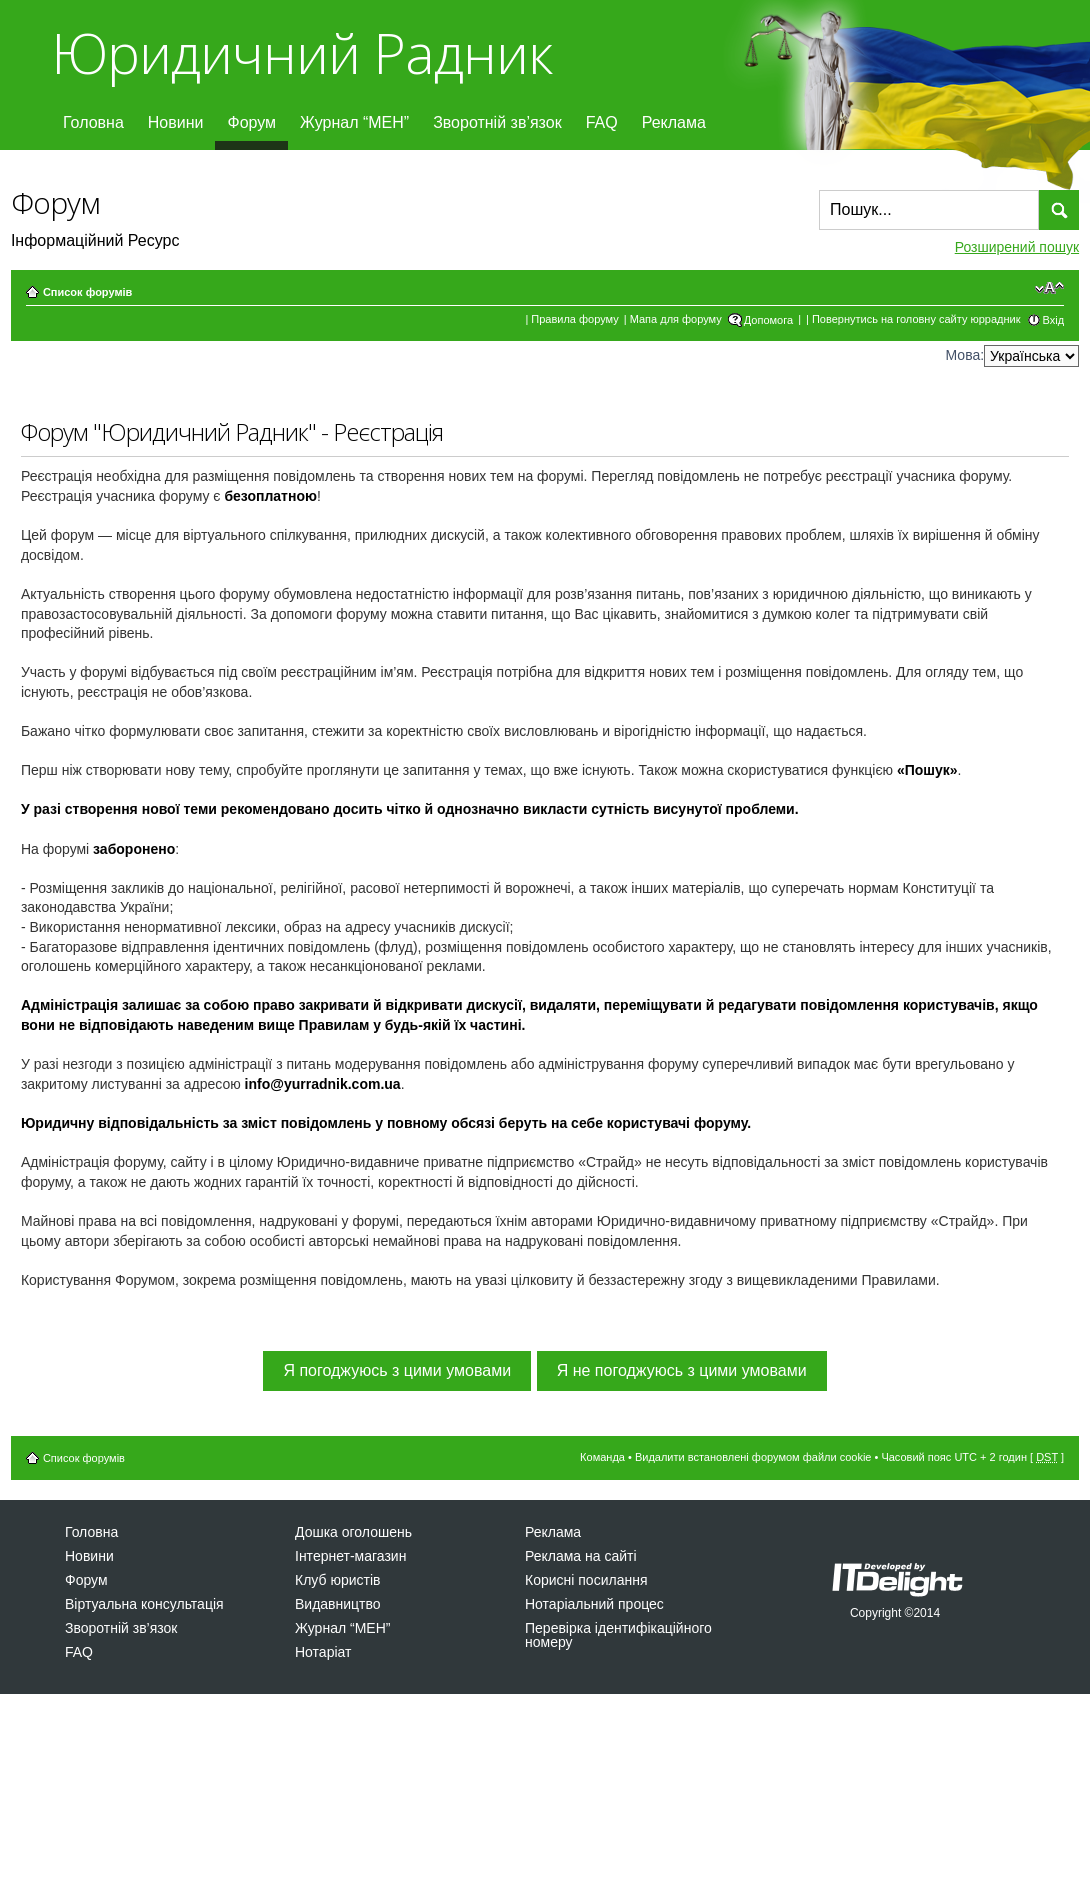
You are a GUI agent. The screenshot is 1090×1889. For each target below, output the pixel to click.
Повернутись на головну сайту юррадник (916, 319)
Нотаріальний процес (594, 1604)
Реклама (674, 122)
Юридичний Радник (301, 52)
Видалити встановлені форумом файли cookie (753, 1457)
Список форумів (87, 292)
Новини (176, 122)
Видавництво (338, 1604)
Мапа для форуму (676, 319)
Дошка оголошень (353, 1532)
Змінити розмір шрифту (1049, 288)
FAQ (602, 122)
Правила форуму (574, 319)
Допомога (768, 320)
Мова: (965, 355)
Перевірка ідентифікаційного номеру (618, 1635)
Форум (251, 122)
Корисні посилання (586, 1580)
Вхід (1054, 320)
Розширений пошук (1017, 247)
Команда (602, 1457)
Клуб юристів (337, 1580)
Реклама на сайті (581, 1556)
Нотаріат (323, 1652)
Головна (93, 122)
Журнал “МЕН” (354, 122)
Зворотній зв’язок (497, 122)
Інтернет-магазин (350, 1556)
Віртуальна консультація (144, 1604)
